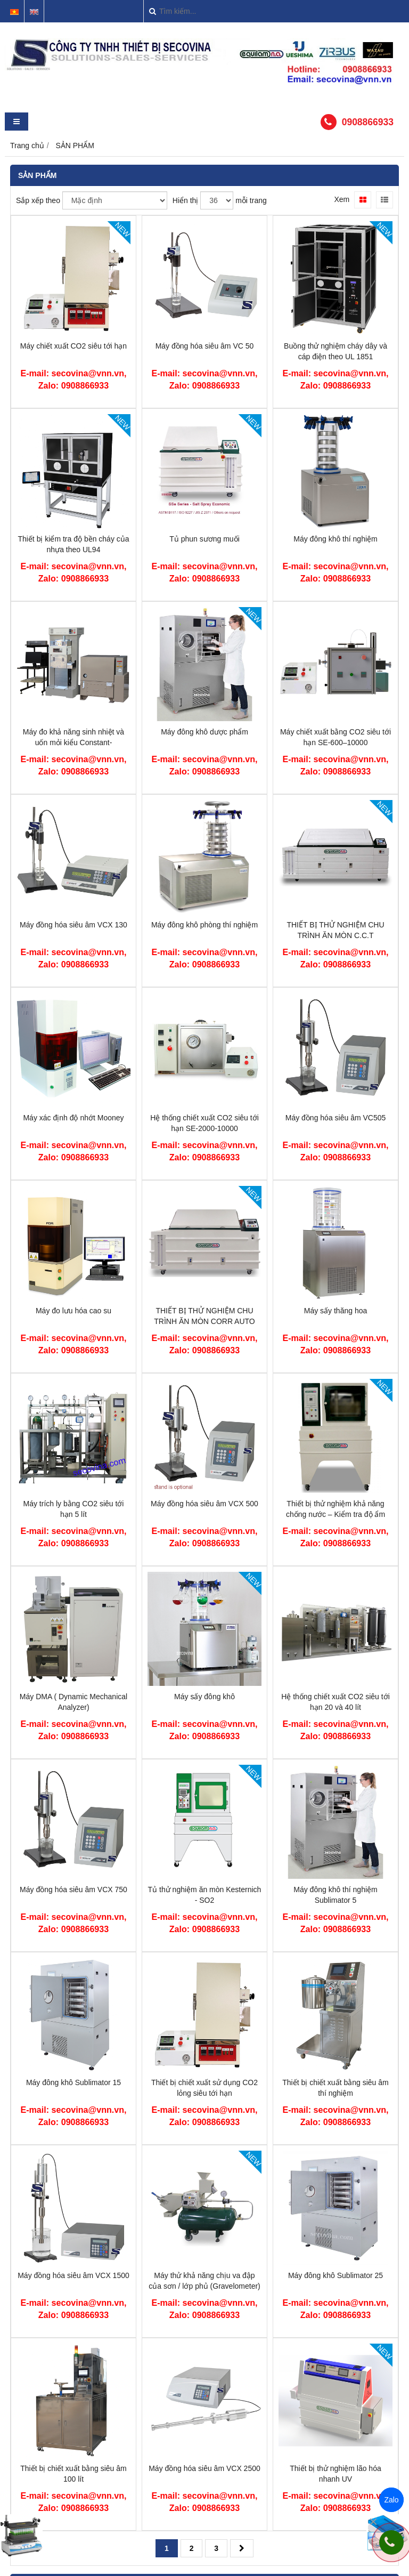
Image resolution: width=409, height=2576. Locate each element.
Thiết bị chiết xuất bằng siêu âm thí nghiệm (335, 2087)
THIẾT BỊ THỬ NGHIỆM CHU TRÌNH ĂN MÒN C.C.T (335, 930)
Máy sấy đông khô (204, 1696)
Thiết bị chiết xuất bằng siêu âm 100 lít (73, 2473)
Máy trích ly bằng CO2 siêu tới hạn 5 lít (73, 1509)
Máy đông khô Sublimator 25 (335, 2275)
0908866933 (368, 122)
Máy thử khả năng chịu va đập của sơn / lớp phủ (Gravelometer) (204, 2280)
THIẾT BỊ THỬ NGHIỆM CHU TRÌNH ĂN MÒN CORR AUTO (204, 1316)
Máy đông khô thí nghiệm (335, 539)
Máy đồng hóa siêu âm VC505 (335, 1117)
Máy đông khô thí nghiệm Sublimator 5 (335, 1894)
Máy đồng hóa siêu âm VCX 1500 (73, 2275)
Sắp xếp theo (38, 200)
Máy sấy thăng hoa (335, 1310)
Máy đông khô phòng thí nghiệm (204, 924)
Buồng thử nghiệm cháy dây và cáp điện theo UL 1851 (335, 351)
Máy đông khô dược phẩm (204, 732)
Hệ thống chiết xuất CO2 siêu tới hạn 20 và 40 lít (335, 1701)
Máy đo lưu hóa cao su (73, 1310)
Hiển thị (186, 200)
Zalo (391, 2500)
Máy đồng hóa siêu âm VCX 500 (204, 1503)
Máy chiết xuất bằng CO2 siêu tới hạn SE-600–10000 (335, 737)
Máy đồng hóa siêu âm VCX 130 (73, 924)
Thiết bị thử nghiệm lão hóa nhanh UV (335, 2473)
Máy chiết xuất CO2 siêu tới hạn (73, 346)
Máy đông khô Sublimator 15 (73, 2082)
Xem (341, 199)
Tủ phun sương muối (204, 539)
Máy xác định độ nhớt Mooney (73, 1117)
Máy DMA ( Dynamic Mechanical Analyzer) (73, 1701)
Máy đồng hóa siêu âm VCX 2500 (204, 2468)
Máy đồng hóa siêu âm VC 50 (205, 346)
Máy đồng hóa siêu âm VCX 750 (73, 1889)
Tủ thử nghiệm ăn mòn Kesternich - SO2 (204, 1894)
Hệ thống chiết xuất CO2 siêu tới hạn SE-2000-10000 (204, 1123)
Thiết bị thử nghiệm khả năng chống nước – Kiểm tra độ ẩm (335, 1509)
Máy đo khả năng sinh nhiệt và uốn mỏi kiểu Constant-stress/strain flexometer (73, 742)
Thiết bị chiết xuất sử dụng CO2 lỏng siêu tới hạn (204, 2087)
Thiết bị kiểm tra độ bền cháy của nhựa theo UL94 (73, 544)
